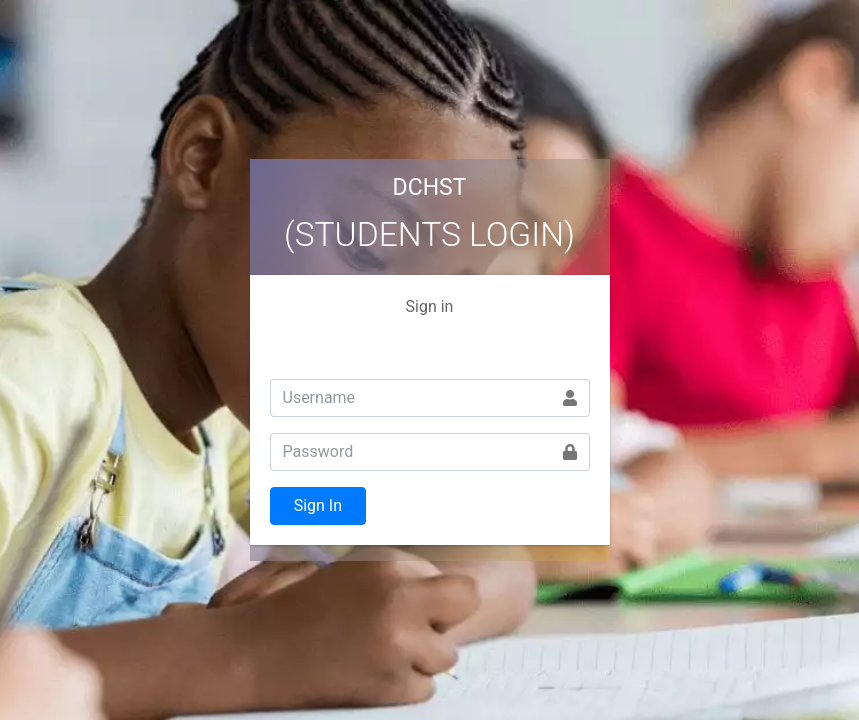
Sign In (318, 505)
